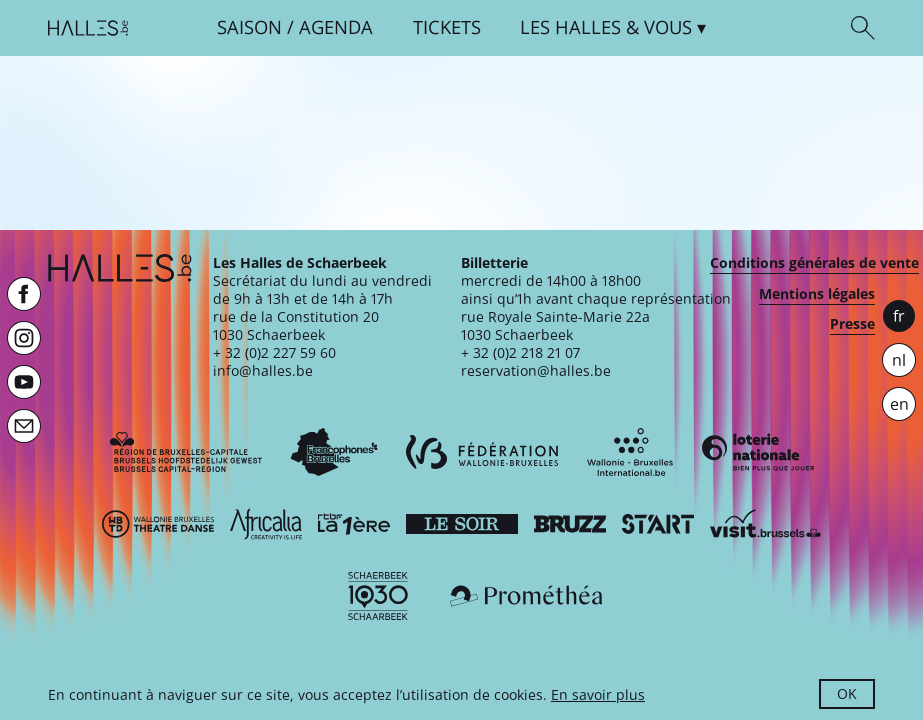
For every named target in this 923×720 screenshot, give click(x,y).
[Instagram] (24, 338)
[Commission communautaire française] (334, 452)
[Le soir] (462, 524)
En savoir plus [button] (598, 694)
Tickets (447, 27)
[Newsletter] (24, 426)
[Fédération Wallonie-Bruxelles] (482, 452)
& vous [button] (606, 27)
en (899, 404)
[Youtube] (24, 382)
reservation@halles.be (536, 370)
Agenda (336, 27)
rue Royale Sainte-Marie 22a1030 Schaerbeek (555, 325)
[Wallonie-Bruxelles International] (630, 452)
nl (899, 360)
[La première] (354, 524)
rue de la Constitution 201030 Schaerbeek (296, 325)
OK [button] (847, 693)
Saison (249, 27)
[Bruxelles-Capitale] (186, 452)
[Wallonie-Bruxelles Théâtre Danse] (158, 524)
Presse (852, 324)
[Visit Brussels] (766, 524)
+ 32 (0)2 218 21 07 (520, 352)
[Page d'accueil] (88, 28)
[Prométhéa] (526, 596)
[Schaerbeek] (378, 596)
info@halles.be (263, 370)
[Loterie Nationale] (758, 452)
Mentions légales (817, 294)
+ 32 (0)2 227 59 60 (274, 352)
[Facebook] (24, 294)
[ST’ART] (658, 524)
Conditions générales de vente (814, 263)
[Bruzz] (570, 524)
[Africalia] (266, 524)
